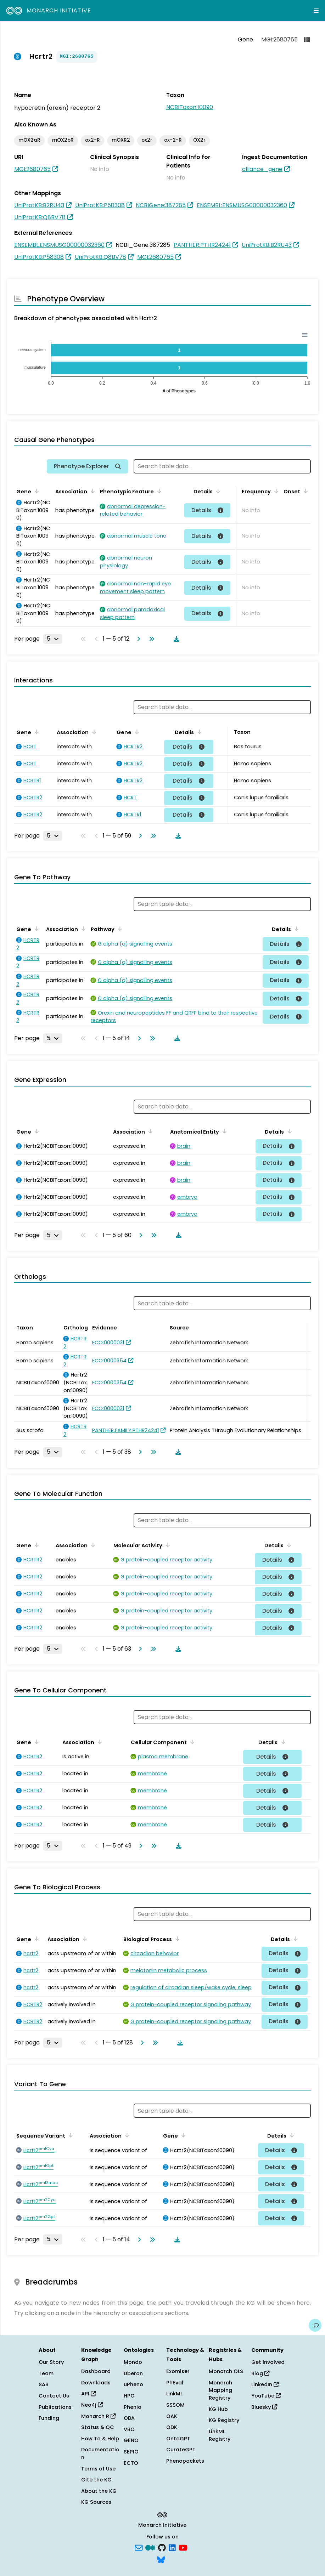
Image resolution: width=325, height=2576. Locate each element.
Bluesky (264, 2407)
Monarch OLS (226, 2371)
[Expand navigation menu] (316, 10)
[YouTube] (183, 2547)
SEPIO (131, 2451)
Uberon (133, 2373)
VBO (129, 2429)
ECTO (131, 2463)
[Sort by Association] (91, 490)
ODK (171, 2427)
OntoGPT (178, 2438)
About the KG (99, 2491)
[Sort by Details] (217, 490)
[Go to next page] (137, 639)
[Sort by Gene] (35, 490)
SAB (44, 2384)
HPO (129, 2395)
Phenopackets (185, 2460)
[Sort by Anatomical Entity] (223, 1131)
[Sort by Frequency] (275, 490)
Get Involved (268, 2362)
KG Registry (224, 2420)
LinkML (174, 2393)
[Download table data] (175, 639)
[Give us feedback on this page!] (315, 2325)
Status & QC (97, 2427)
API (88, 2393)
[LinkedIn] (172, 2547)
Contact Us (54, 2395)
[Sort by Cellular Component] (191, 1741)
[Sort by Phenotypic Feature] (158, 490)
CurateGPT (181, 2449)
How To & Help (100, 2438)
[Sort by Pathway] (118, 928)
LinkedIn (265, 2384)
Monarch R (98, 2416)
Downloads (96, 2382)
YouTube (266, 2395)
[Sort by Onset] (304, 490)
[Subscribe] (138, 2547)
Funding (49, 2418)
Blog (260, 2373)
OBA (129, 2418)
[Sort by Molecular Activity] (166, 1544)
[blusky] (161, 2559)
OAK (171, 2416)
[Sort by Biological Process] (176, 1938)
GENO (131, 2440)
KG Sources (96, 2502)
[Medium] (150, 2547)
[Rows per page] (52, 639)
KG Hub (218, 2409)
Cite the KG (96, 2479)
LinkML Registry (219, 2435)
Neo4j (92, 2404)
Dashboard (96, 2371)
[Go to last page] (150, 639)
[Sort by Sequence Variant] (69, 2135)
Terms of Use (98, 2468)
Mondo (133, 2362)
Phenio (132, 2407)
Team (46, 2373)
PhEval (174, 2382)
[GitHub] (162, 2547)
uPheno (133, 2384)
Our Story (51, 2362)
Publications (55, 2407)
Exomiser (178, 2371)
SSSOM (175, 2404)
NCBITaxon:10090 (189, 107)
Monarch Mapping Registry (220, 2390)
